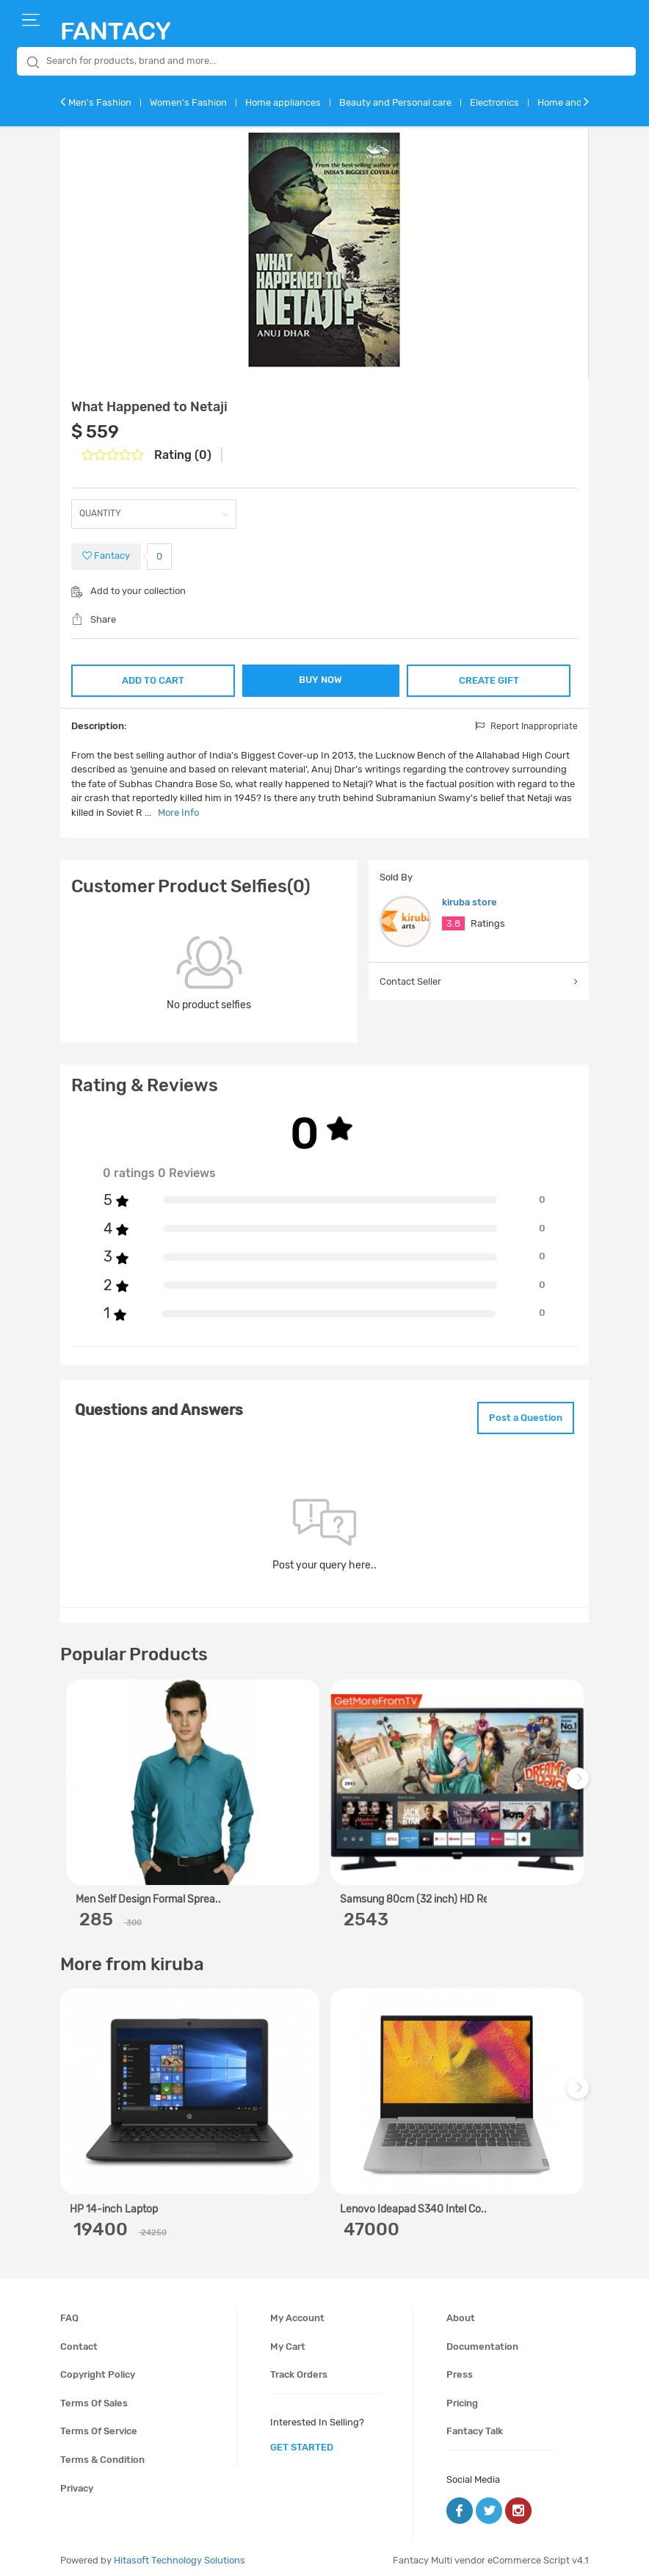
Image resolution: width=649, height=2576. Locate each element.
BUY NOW (321, 679)
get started (301, 2441)
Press (459, 2368)
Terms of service (98, 2425)
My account (297, 2312)
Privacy (76, 2482)
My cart (287, 2340)
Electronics (494, 102)
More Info (178, 811)
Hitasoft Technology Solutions (179, 2554)
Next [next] (580, 1780)
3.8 (453, 922)
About (460, 2312)
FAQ (69, 2312)
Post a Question (517, 1413)
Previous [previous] (73, 1780)
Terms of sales (94, 2397)
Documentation (482, 2340)
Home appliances (283, 102)
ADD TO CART (152, 678)
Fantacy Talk (474, 2425)
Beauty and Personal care (395, 102)
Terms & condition (102, 2453)
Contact (79, 2340)
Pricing (462, 2397)
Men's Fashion (99, 102)
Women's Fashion (188, 102)
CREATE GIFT (490, 678)
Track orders (298, 2368)
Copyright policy (97, 2368)
